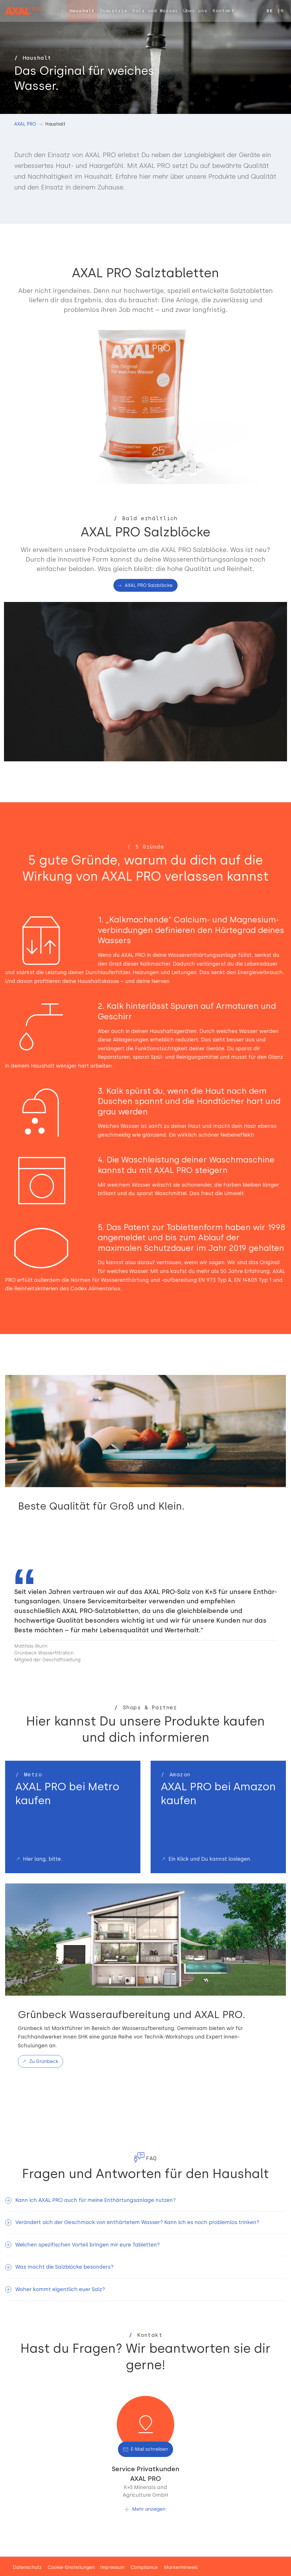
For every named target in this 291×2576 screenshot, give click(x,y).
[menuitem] (82, 11)
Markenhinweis (181, 2567)
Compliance (144, 2567)
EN (280, 10)
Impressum (112, 2567)
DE (270, 10)
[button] (145, 2200)
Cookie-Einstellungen (71, 2567)
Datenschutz (27, 2567)
